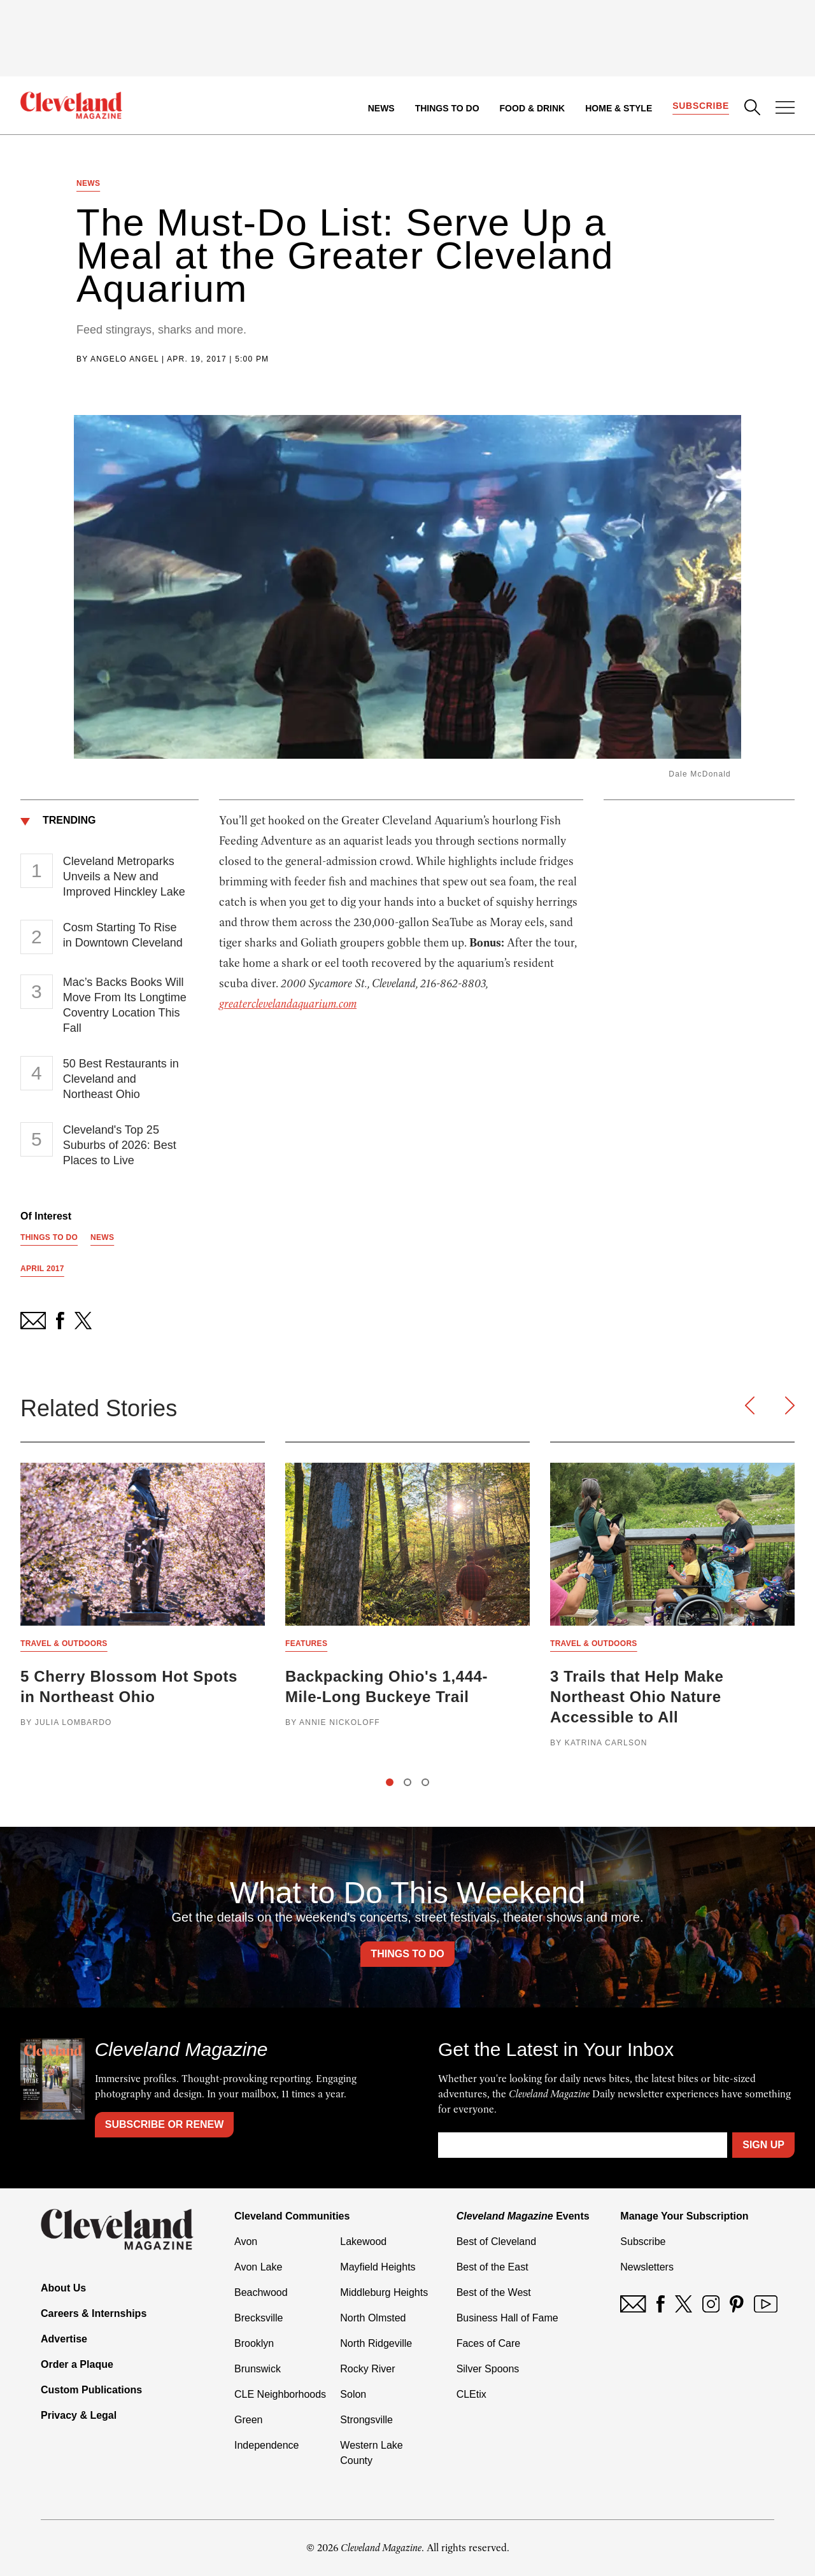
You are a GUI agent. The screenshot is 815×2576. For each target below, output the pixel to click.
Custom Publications (91, 2389)
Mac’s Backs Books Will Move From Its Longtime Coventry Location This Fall (125, 1005)
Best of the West (494, 2292)
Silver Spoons (488, 2368)
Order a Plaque (77, 2364)
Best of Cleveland (496, 2241)
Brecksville (258, 2317)
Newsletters (647, 2267)
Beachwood (261, 2292)
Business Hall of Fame (507, 2317)
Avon (245, 2241)
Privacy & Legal (79, 2415)
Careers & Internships (93, 2313)
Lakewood (363, 2241)
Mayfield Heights (377, 2267)
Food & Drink (532, 108)
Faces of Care (488, 2343)
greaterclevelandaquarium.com (288, 1004)
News (381, 108)
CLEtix (471, 2394)
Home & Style (618, 108)
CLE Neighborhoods (280, 2394)
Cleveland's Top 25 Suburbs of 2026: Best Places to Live (119, 1145)
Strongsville (366, 2419)
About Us (63, 2288)
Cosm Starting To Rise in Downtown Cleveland (123, 935)
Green (248, 2419)
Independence (266, 2445)
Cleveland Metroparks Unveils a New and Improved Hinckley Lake (124, 876)
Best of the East (492, 2267)
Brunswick (257, 2368)
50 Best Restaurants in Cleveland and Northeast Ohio (121, 1079)
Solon (353, 2394)
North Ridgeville (376, 2343)
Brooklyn (254, 2343)
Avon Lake (258, 2267)
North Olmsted (373, 2317)
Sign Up (763, 2144)
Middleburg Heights (384, 2292)
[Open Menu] (785, 108)
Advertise (64, 2338)
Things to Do (447, 108)
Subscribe (700, 106)
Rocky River (367, 2368)
